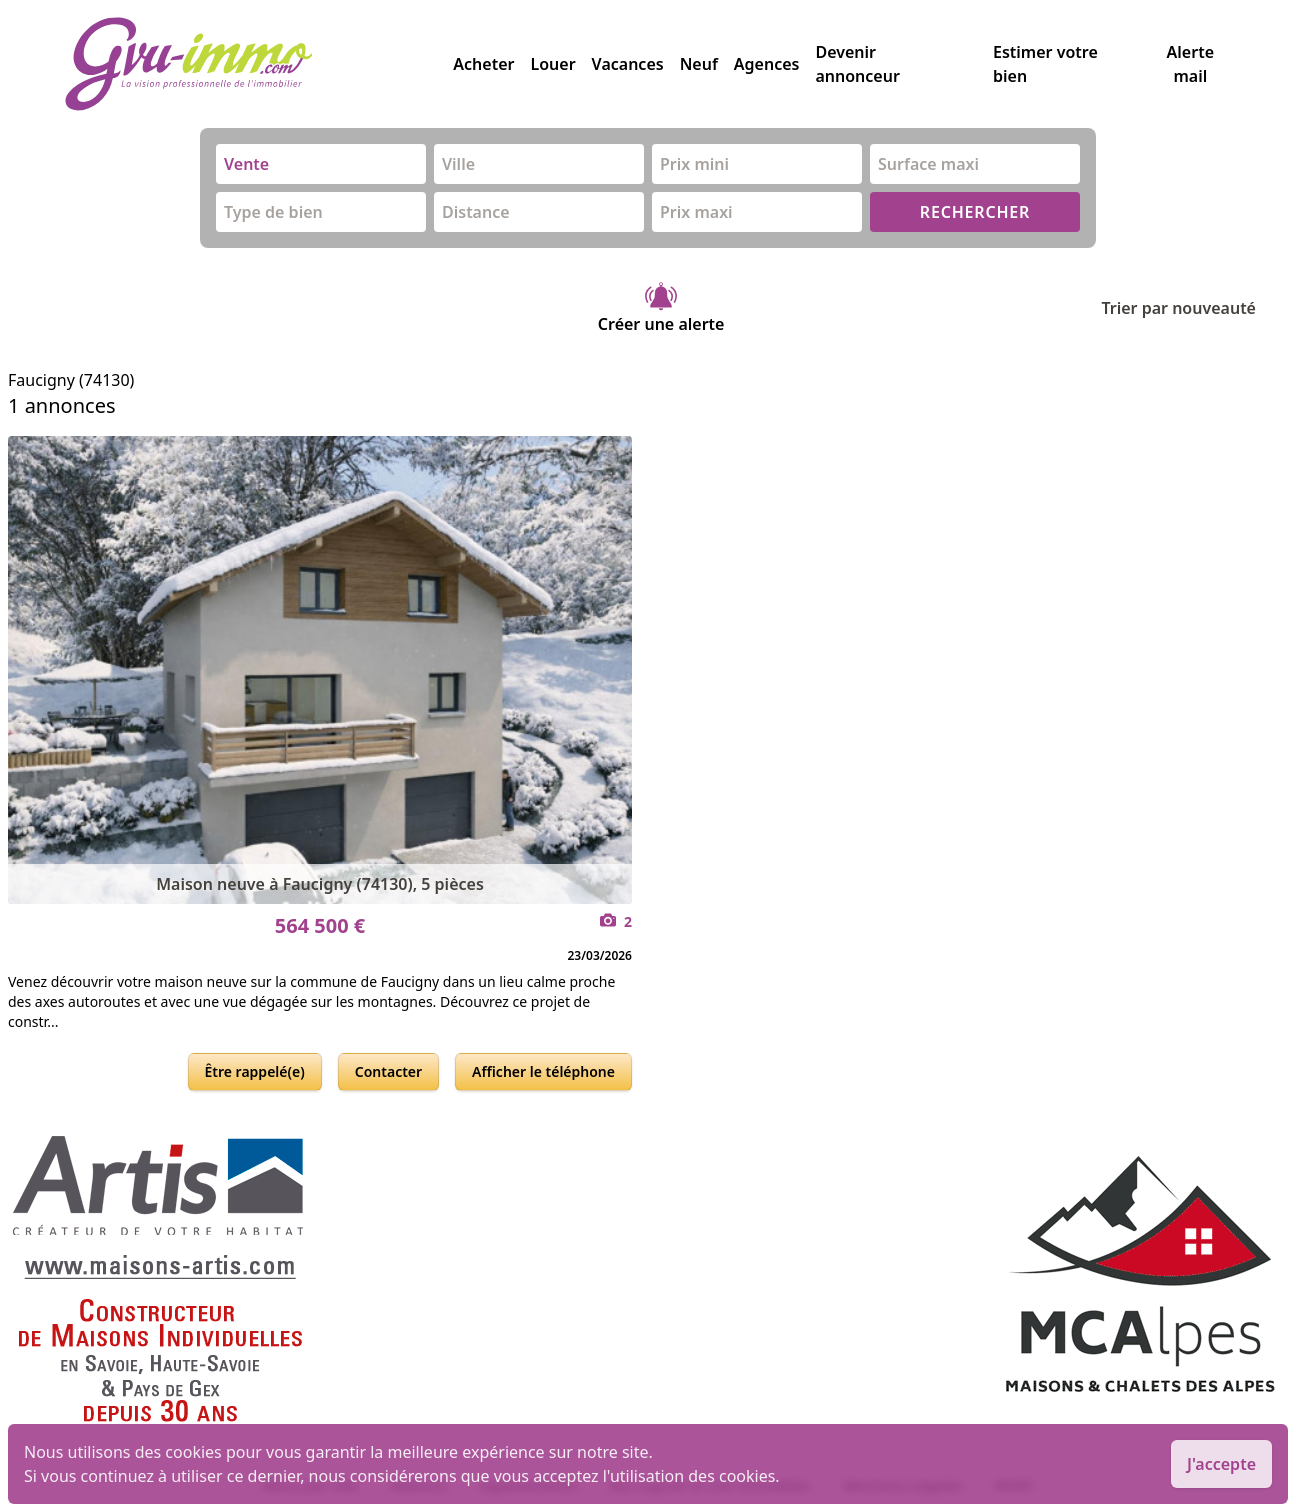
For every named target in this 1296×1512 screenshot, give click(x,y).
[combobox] (321, 164)
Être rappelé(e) (255, 1071)
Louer (552, 64)
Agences (767, 64)
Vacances (628, 64)
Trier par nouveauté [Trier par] (1194, 308)
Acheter (483, 64)
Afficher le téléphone (543, 1071)
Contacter (388, 1071)
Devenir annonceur (857, 64)
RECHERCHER (975, 212)
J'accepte (1221, 1464)
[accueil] (258, 64)
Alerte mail (1190, 64)
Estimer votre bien (1045, 64)
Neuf (699, 64)
